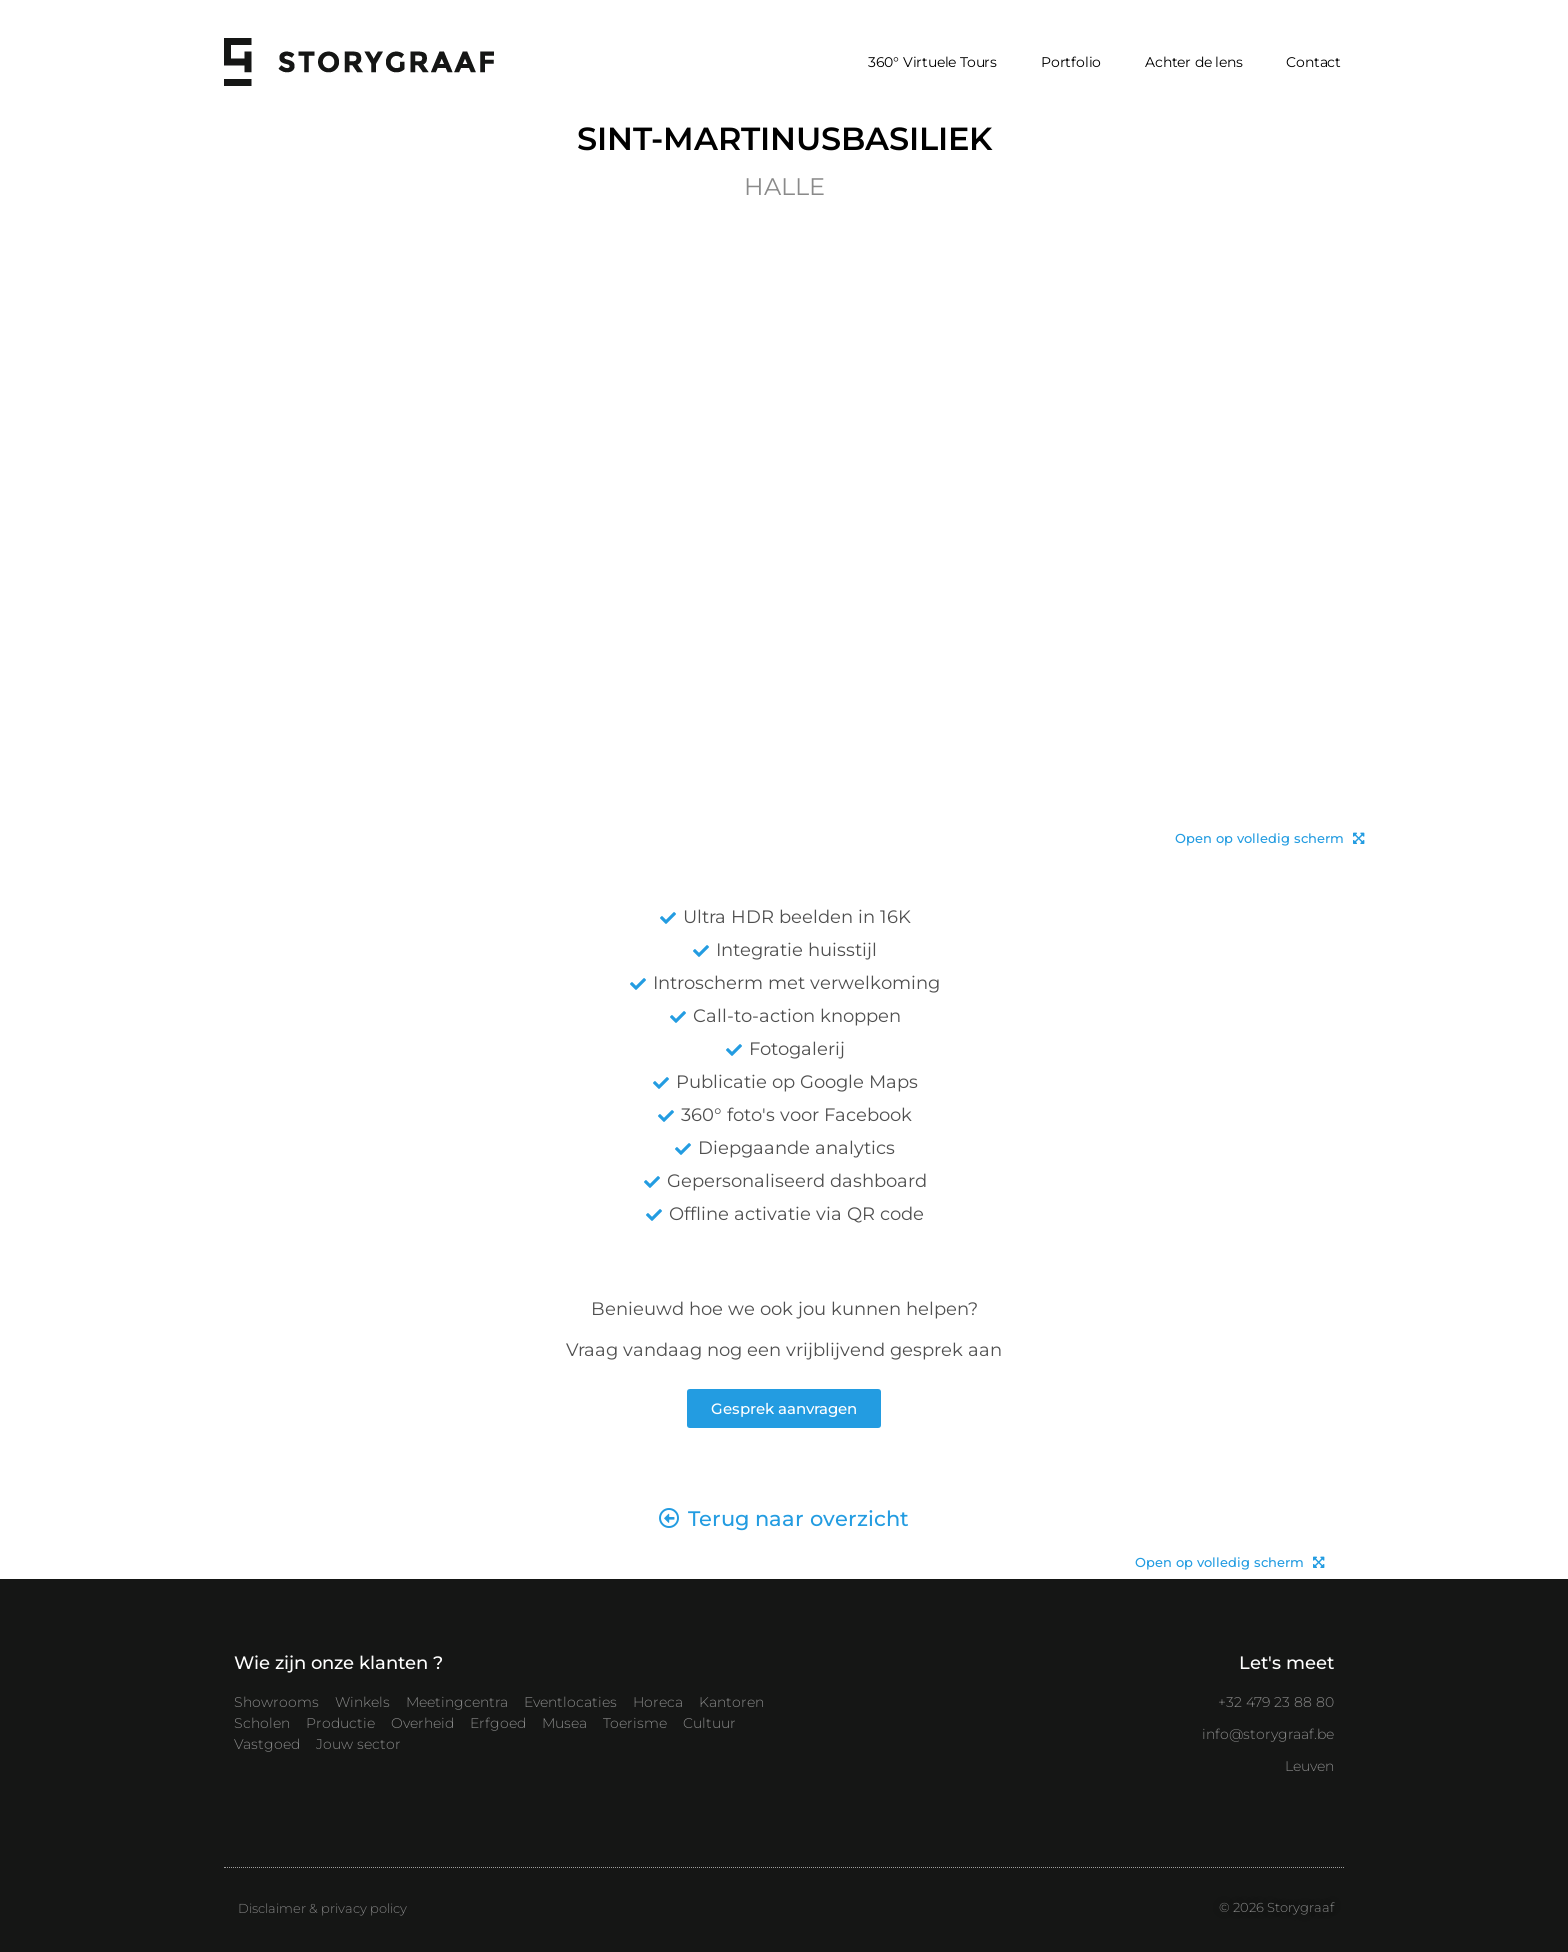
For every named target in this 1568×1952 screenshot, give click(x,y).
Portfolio (1071, 62)
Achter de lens (1193, 62)
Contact (1313, 62)
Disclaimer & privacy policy (322, 1908)
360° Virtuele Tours (932, 62)
